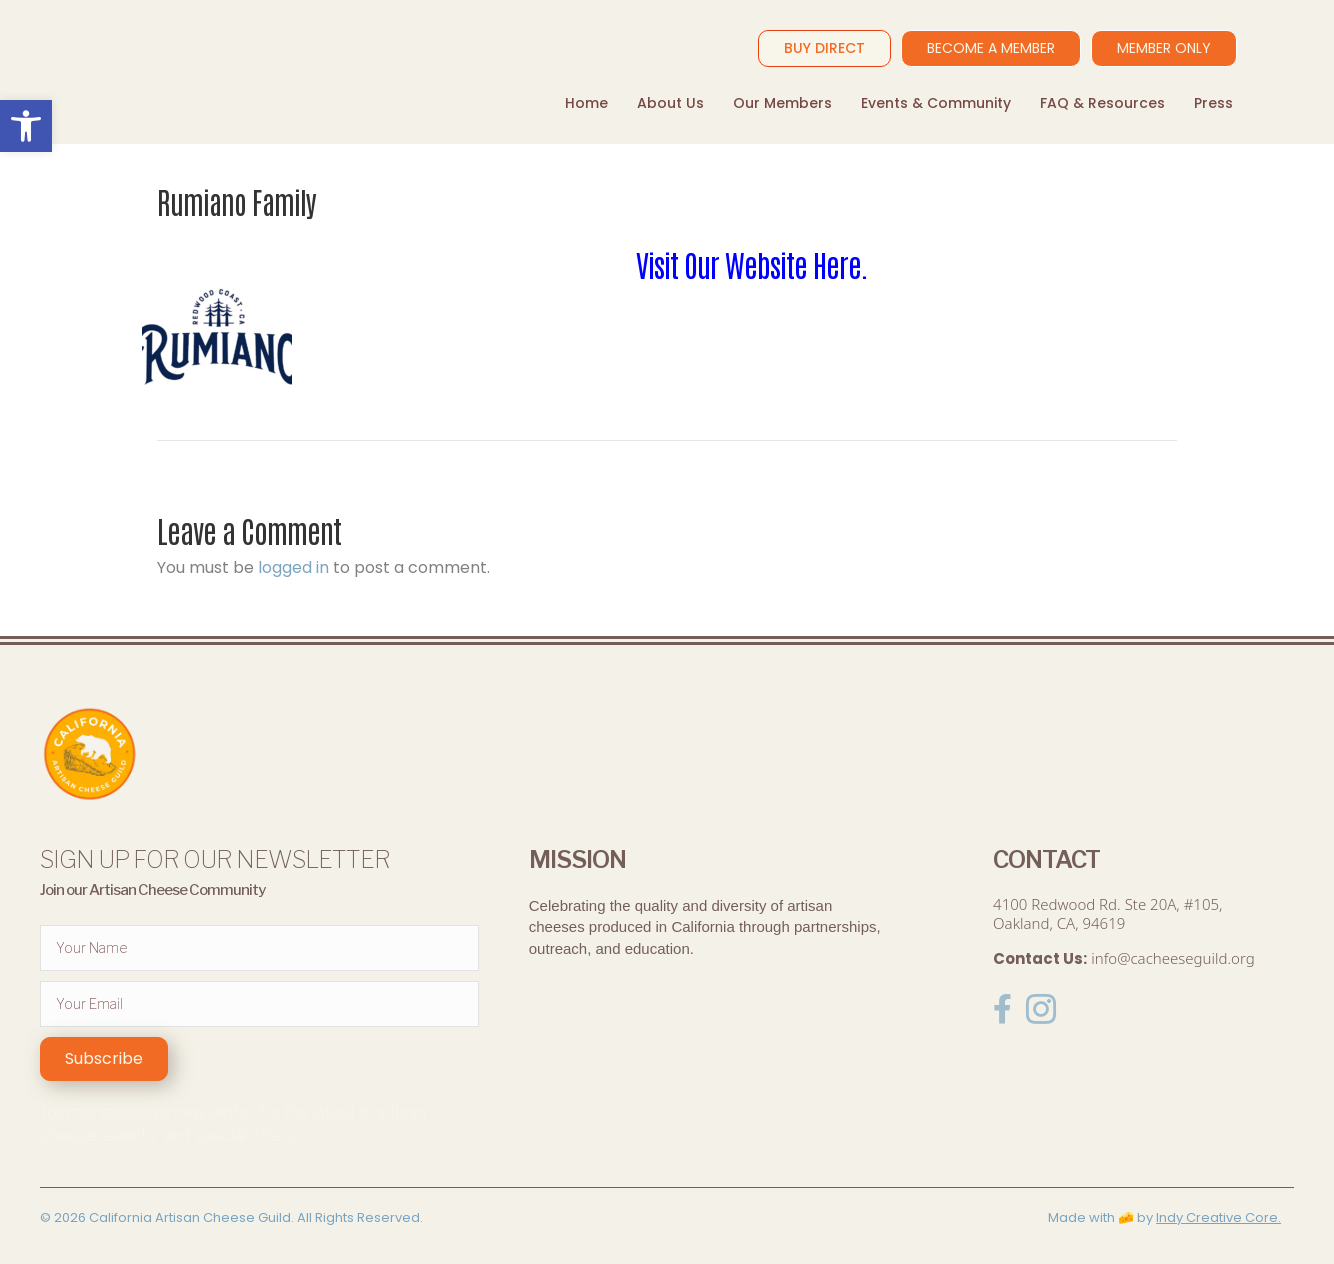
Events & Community (936, 103)
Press (1213, 103)
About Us (670, 103)
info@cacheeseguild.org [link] (1172, 958)
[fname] (259, 948)
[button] (104, 1059)
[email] (259, 1004)
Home (586, 103)
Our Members (782, 103)
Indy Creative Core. (1218, 1217)
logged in (293, 567)
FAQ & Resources (1102, 103)
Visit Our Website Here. (755, 263)
